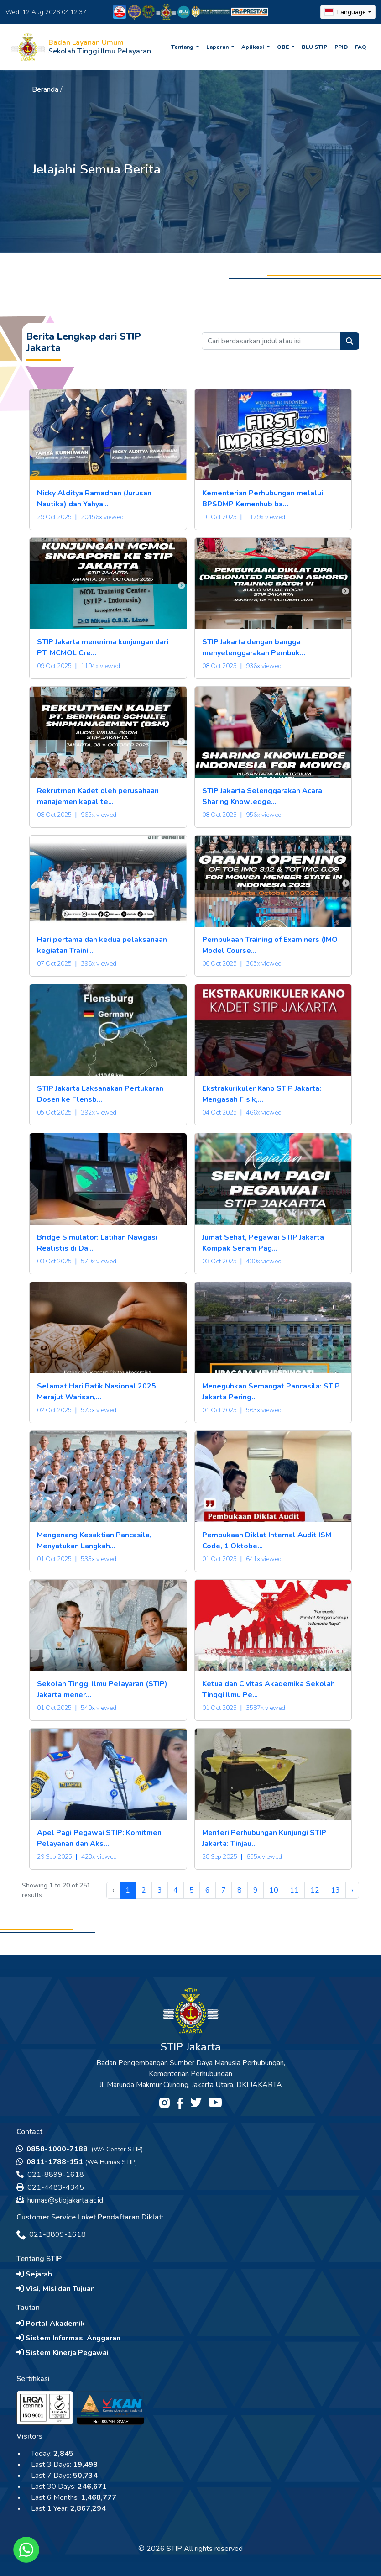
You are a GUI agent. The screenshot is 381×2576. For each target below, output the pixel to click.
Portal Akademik (50, 2323)
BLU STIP (314, 47)
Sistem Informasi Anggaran (68, 2338)
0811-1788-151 (49, 2162)
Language (345, 12)
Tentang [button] (183, 47)
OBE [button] (283, 47)
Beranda (45, 89)
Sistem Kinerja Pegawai (62, 2353)
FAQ (360, 47)
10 (273, 1890)
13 (335, 1890)
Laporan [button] (218, 47)
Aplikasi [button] (253, 47)
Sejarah (34, 2274)
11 (294, 1890)
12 (314, 1890)
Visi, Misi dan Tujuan (55, 2289)
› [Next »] (352, 1890)
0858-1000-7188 (52, 2149)
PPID (341, 47)
